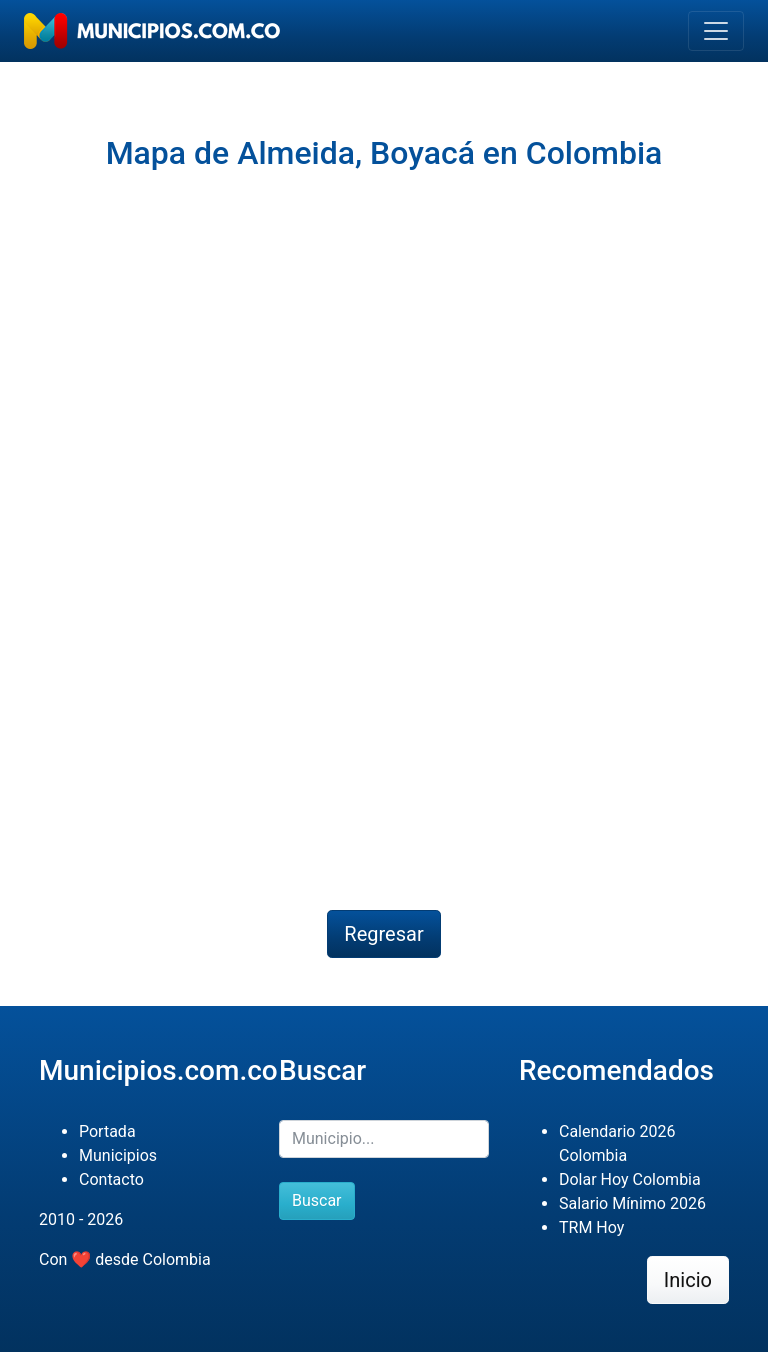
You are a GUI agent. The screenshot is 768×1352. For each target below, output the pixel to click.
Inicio (688, 1280)
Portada (107, 1131)
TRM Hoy (591, 1227)
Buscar (317, 1200)
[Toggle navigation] (716, 31)
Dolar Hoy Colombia (630, 1179)
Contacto (111, 1179)
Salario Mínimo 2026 (632, 1203)
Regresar (383, 934)
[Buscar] (384, 1139)
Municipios (118, 1155)
